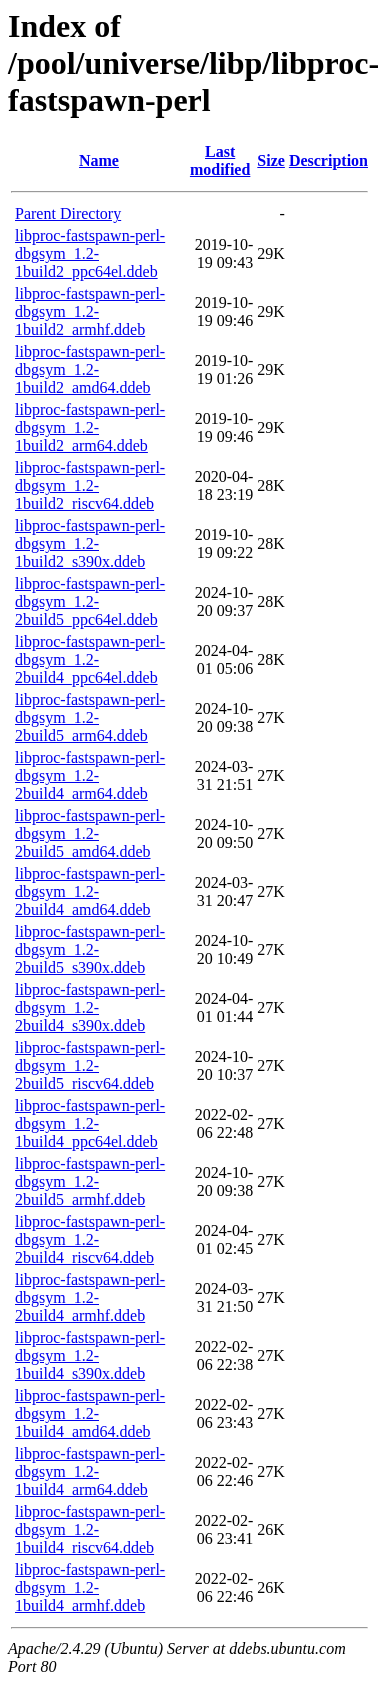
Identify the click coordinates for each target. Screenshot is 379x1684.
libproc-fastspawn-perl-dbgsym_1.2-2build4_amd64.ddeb (90, 891)
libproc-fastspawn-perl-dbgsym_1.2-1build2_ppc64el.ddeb (90, 253)
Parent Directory (68, 213)
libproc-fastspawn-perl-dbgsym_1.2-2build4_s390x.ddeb (90, 1007)
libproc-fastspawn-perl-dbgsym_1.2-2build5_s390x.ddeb (90, 949)
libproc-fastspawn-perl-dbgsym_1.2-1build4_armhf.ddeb (90, 1587)
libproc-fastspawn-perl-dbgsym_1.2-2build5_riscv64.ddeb (90, 1065)
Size (271, 160)
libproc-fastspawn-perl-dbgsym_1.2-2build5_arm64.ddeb (90, 717)
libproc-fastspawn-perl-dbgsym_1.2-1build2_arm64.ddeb (90, 427)
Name (99, 160)
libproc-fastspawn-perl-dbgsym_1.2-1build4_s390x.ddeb (90, 1355)
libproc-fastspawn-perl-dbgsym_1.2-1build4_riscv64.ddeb (90, 1529)
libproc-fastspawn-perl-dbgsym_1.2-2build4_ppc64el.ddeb (90, 659)
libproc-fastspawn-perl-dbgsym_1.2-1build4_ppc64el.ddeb (90, 1123)
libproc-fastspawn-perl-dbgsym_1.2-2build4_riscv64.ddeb (90, 1239)
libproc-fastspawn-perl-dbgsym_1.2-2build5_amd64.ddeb (90, 833)
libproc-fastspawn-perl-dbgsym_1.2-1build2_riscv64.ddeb (90, 485)
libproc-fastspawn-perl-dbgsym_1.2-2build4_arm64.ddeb (90, 775)
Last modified (220, 160)
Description (328, 160)
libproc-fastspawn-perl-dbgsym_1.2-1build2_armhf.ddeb (90, 311)
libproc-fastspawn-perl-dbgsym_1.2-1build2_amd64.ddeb (90, 369)
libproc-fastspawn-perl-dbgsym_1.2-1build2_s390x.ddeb (90, 543)
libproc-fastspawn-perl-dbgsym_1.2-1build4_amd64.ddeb (90, 1413)
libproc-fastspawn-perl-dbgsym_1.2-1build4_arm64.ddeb (90, 1471)
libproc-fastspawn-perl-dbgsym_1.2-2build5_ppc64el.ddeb (90, 601)
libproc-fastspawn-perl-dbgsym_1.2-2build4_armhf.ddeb (90, 1297)
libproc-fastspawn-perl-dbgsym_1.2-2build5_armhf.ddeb (90, 1181)
